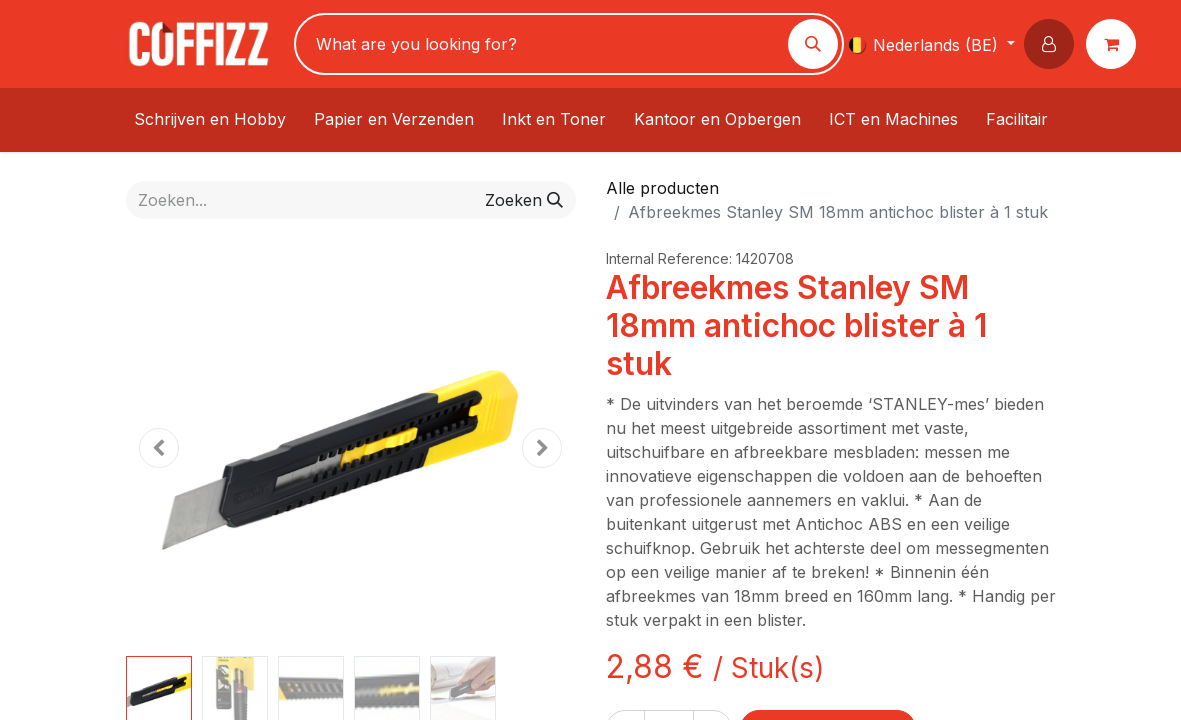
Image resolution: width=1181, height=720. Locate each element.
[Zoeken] (813, 44)
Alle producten (662, 188)
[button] (1053, 44)
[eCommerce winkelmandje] (1115, 44)
